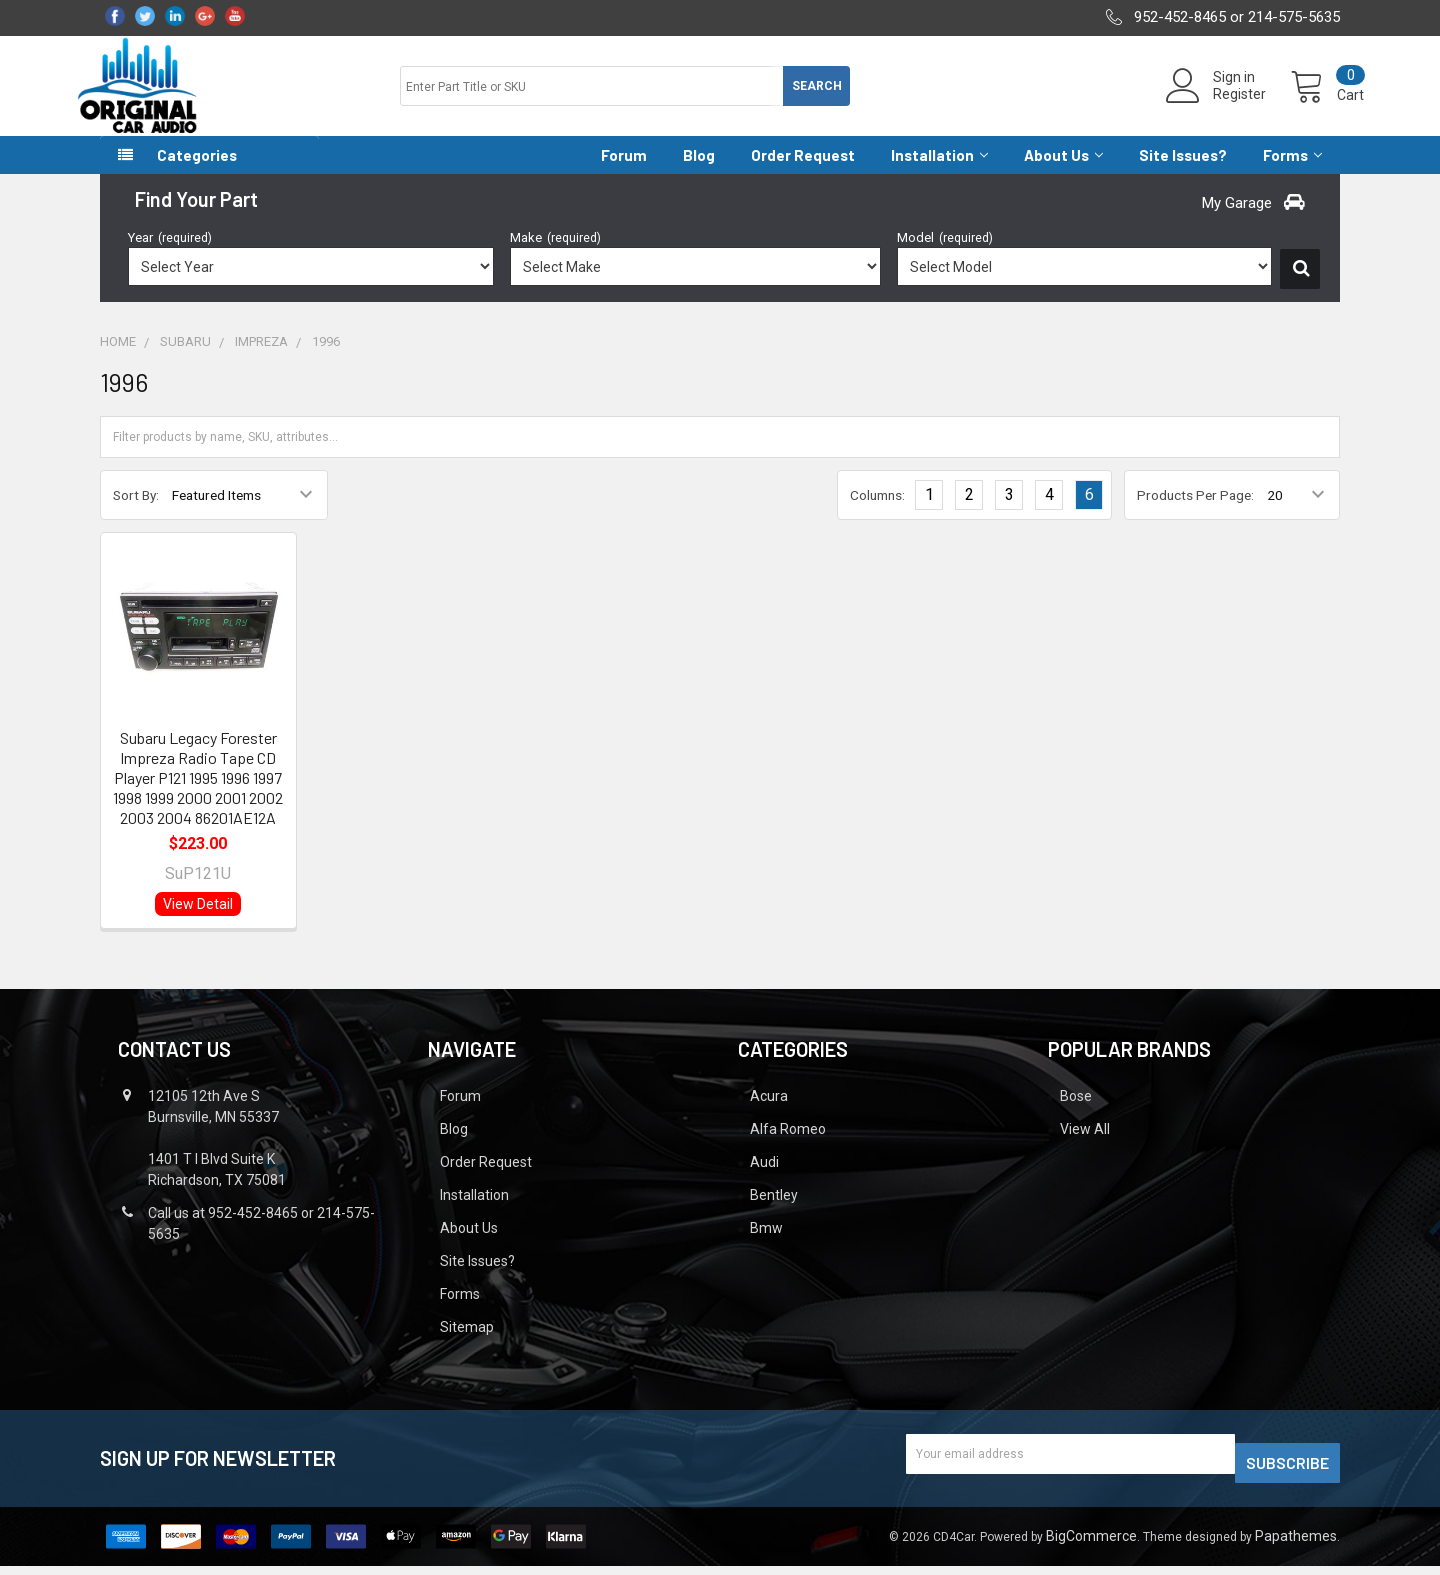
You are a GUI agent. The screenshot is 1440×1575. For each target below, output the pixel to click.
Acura (769, 1114)
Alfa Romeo (788, 1147)
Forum (624, 173)
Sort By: (136, 513)
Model (945, 255)
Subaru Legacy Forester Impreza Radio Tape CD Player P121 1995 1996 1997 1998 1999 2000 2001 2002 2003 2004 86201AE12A (198, 795)
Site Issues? (1183, 173)
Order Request (803, 173)
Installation (939, 173)
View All (1085, 1147)
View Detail (198, 922)
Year (170, 255)
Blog (699, 173)
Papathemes (1296, 1545)
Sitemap (467, 1345)
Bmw (766, 1246)
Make (555, 255)
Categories (197, 173)
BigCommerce (1091, 1545)
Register (1215, 106)
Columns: (877, 513)
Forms (1292, 173)
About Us (1063, 173)
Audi (764, 1180)
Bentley (774, 1213)
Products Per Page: (1195, 513)
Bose (1076, 1114)
